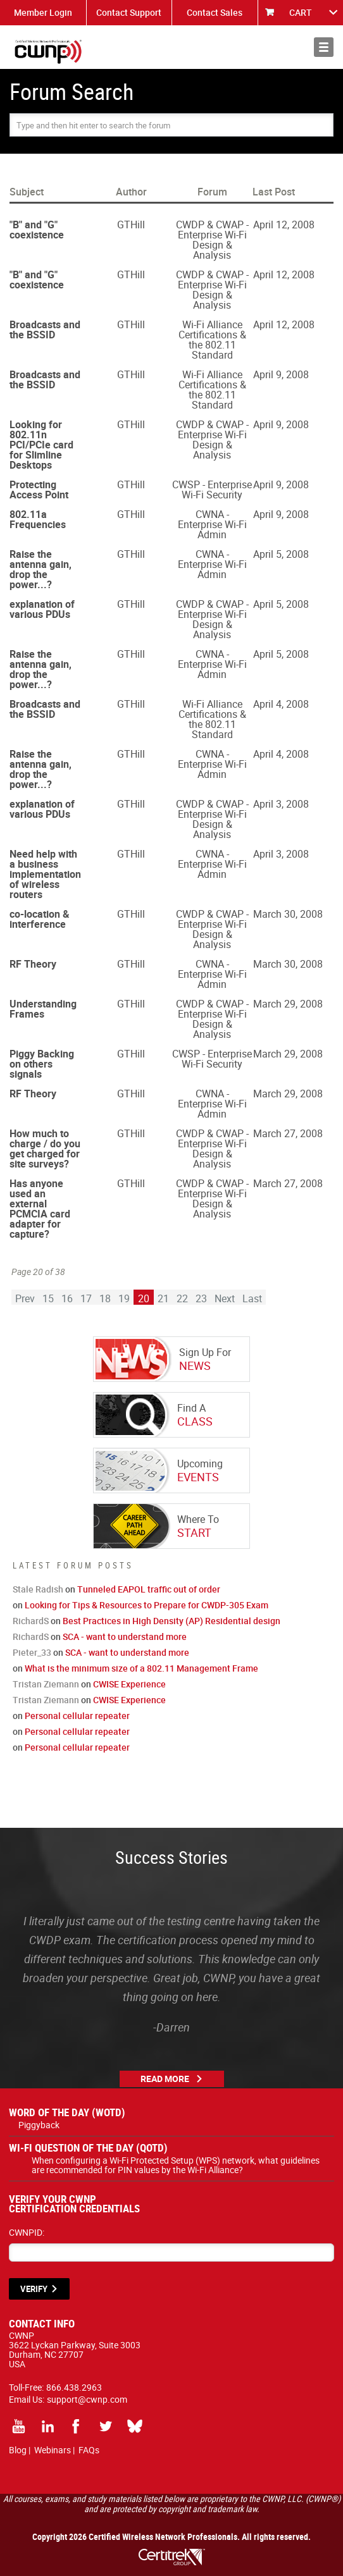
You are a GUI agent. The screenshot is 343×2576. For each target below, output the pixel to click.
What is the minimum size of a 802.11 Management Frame (141, 1668)
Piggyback (38, 2125)
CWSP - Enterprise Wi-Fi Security (212, 490)
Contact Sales (214, 12)
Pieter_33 (32, 1652)
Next (225, 1298)
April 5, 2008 (281, 554)
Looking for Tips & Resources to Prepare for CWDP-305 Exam (146, 1605)
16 (67, 1298)
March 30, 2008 (288, 914)
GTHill (131, 224)
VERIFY (33, 2289)
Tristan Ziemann (46, 1684)
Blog (18, 2450)
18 (105, 1298)
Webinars (52, 2450)
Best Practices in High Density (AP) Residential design (171, 1621)
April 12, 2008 (284, 224)
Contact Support (128, 12)
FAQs (88, 2450)
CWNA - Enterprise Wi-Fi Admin (212, 524)
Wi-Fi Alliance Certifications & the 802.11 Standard (212, 339)
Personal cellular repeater (77, 1716)
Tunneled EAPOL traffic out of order (148, 1589)
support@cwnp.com (87, 2399)
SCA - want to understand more (125, 1636)
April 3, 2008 (281, 804)
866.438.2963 (74, 2387)
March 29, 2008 (288, 1004)
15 (48, 1298)
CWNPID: (26, 2232)
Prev (25, 1298)
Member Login (43, 12)
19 (124, 1298)
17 (86, 1298)
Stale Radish (38, 1589)
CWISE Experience (129, 1684)
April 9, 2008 (281, 374)
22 (182, 1298)
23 (201, 1298)
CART (300, 12)
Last (252, 1298)
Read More (164, 2079)
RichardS (31, 1621)
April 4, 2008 (281, 704)
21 (163, 1298)
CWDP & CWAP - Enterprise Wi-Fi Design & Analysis (212, 240)
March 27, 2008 (288, 1133)
